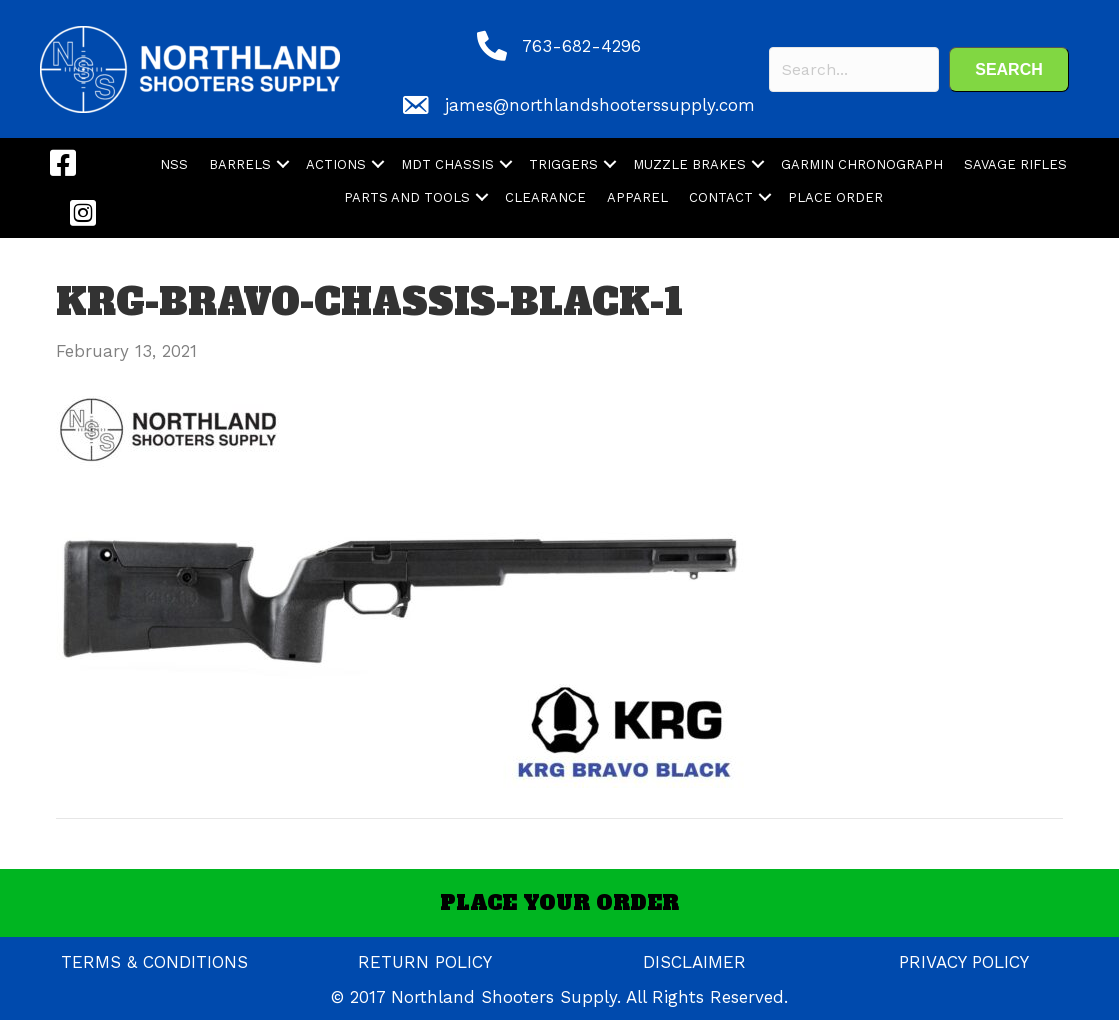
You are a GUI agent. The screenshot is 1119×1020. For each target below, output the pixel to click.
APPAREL (637, 197)
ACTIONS (336, 164)
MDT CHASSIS (447, 164)
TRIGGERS (563, 164)
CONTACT (721, 197)
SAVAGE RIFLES (1015, 164)
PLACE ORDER (835, 197)
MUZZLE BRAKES (689, 164)
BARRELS (240, 164)
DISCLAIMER (694, 962)
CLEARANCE (545, 197)
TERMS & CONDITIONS (154, 962)
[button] (1009, 69)
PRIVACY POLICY (964, 962)
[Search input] (854, 69)
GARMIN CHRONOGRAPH (862, 164)
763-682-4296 (581, 46)
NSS (174, 164)
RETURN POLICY (425, 962)
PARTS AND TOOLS (407, 197)
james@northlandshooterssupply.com (600, 105)
